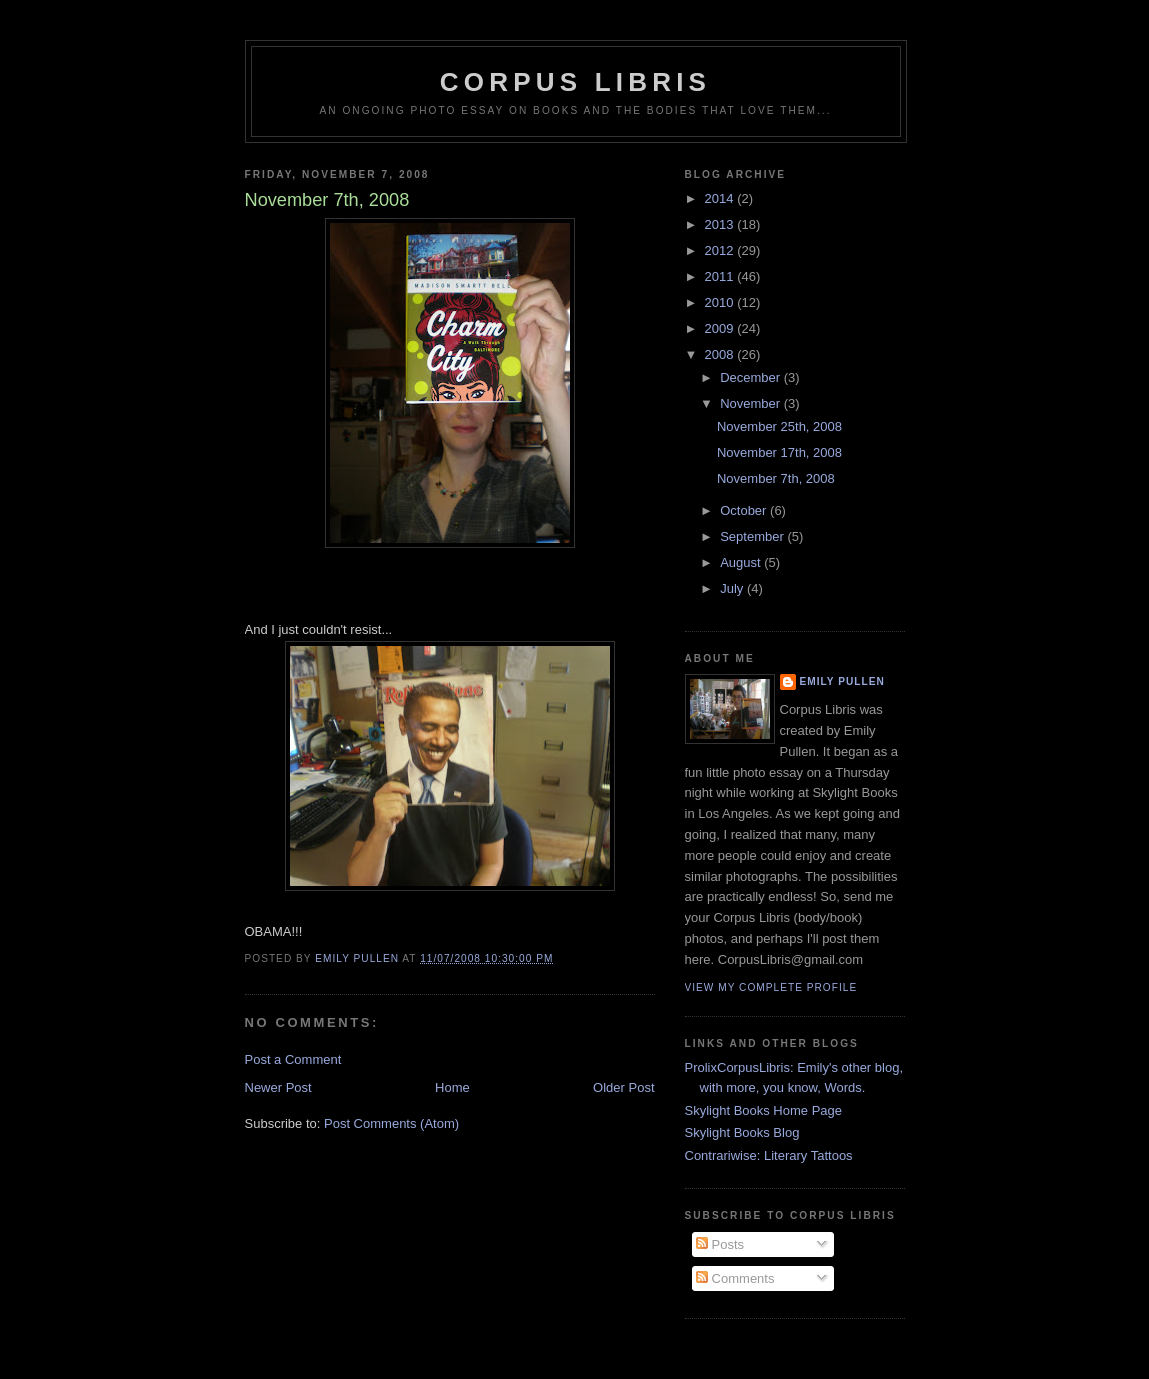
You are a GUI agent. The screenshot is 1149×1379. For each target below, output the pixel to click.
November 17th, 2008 (779, 452)
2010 (721, 302)
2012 (721, 250)
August (742, 562)
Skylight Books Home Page (764, 1110)
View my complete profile (771, 987)
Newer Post (278, 1087)
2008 (721, 354)
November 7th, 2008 (776, 478)
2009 (721, 328)
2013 (721, 224)
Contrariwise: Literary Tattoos (769, 1155)
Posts (720, 1244)
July (733, 588)
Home (452, 1087)
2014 (721, 198)
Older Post (623, 1087)
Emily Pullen (842, 681)
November (752, 403)
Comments (735, 1278)
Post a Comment (293, 1059)
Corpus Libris (575, 82)
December (752, 377)
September (753, 536)
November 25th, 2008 (779, 426)
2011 (721, 276)
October (745, 510)
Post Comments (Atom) (391, 1123)
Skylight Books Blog (742, 1132)
